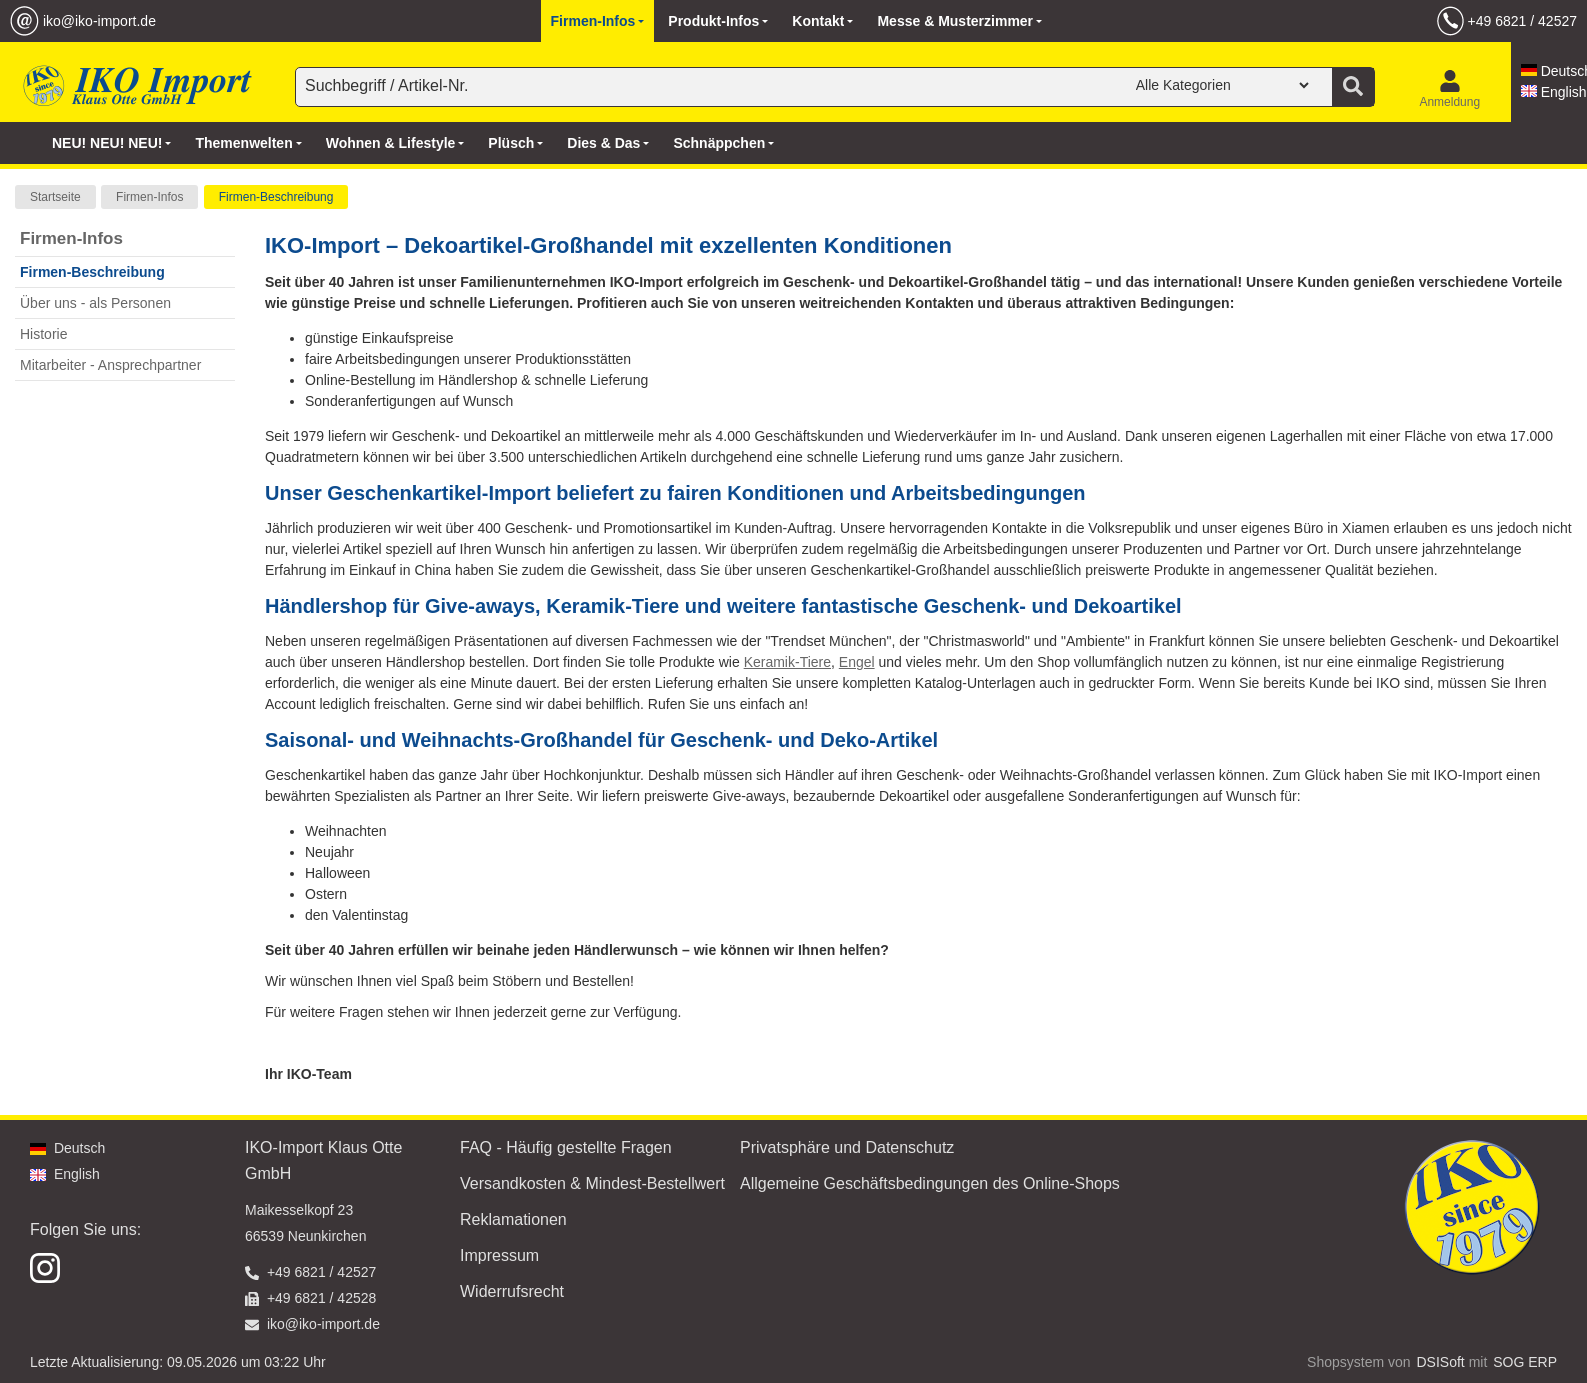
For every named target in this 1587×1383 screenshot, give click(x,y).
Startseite (55, 197)
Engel (857, 662)
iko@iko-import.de (99, 21)
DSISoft (1441, 1362)
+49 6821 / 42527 (1522, 21)
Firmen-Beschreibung (276, 197)
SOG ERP (1525, 1362)
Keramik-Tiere (787, 662)
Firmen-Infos (149, 197)
